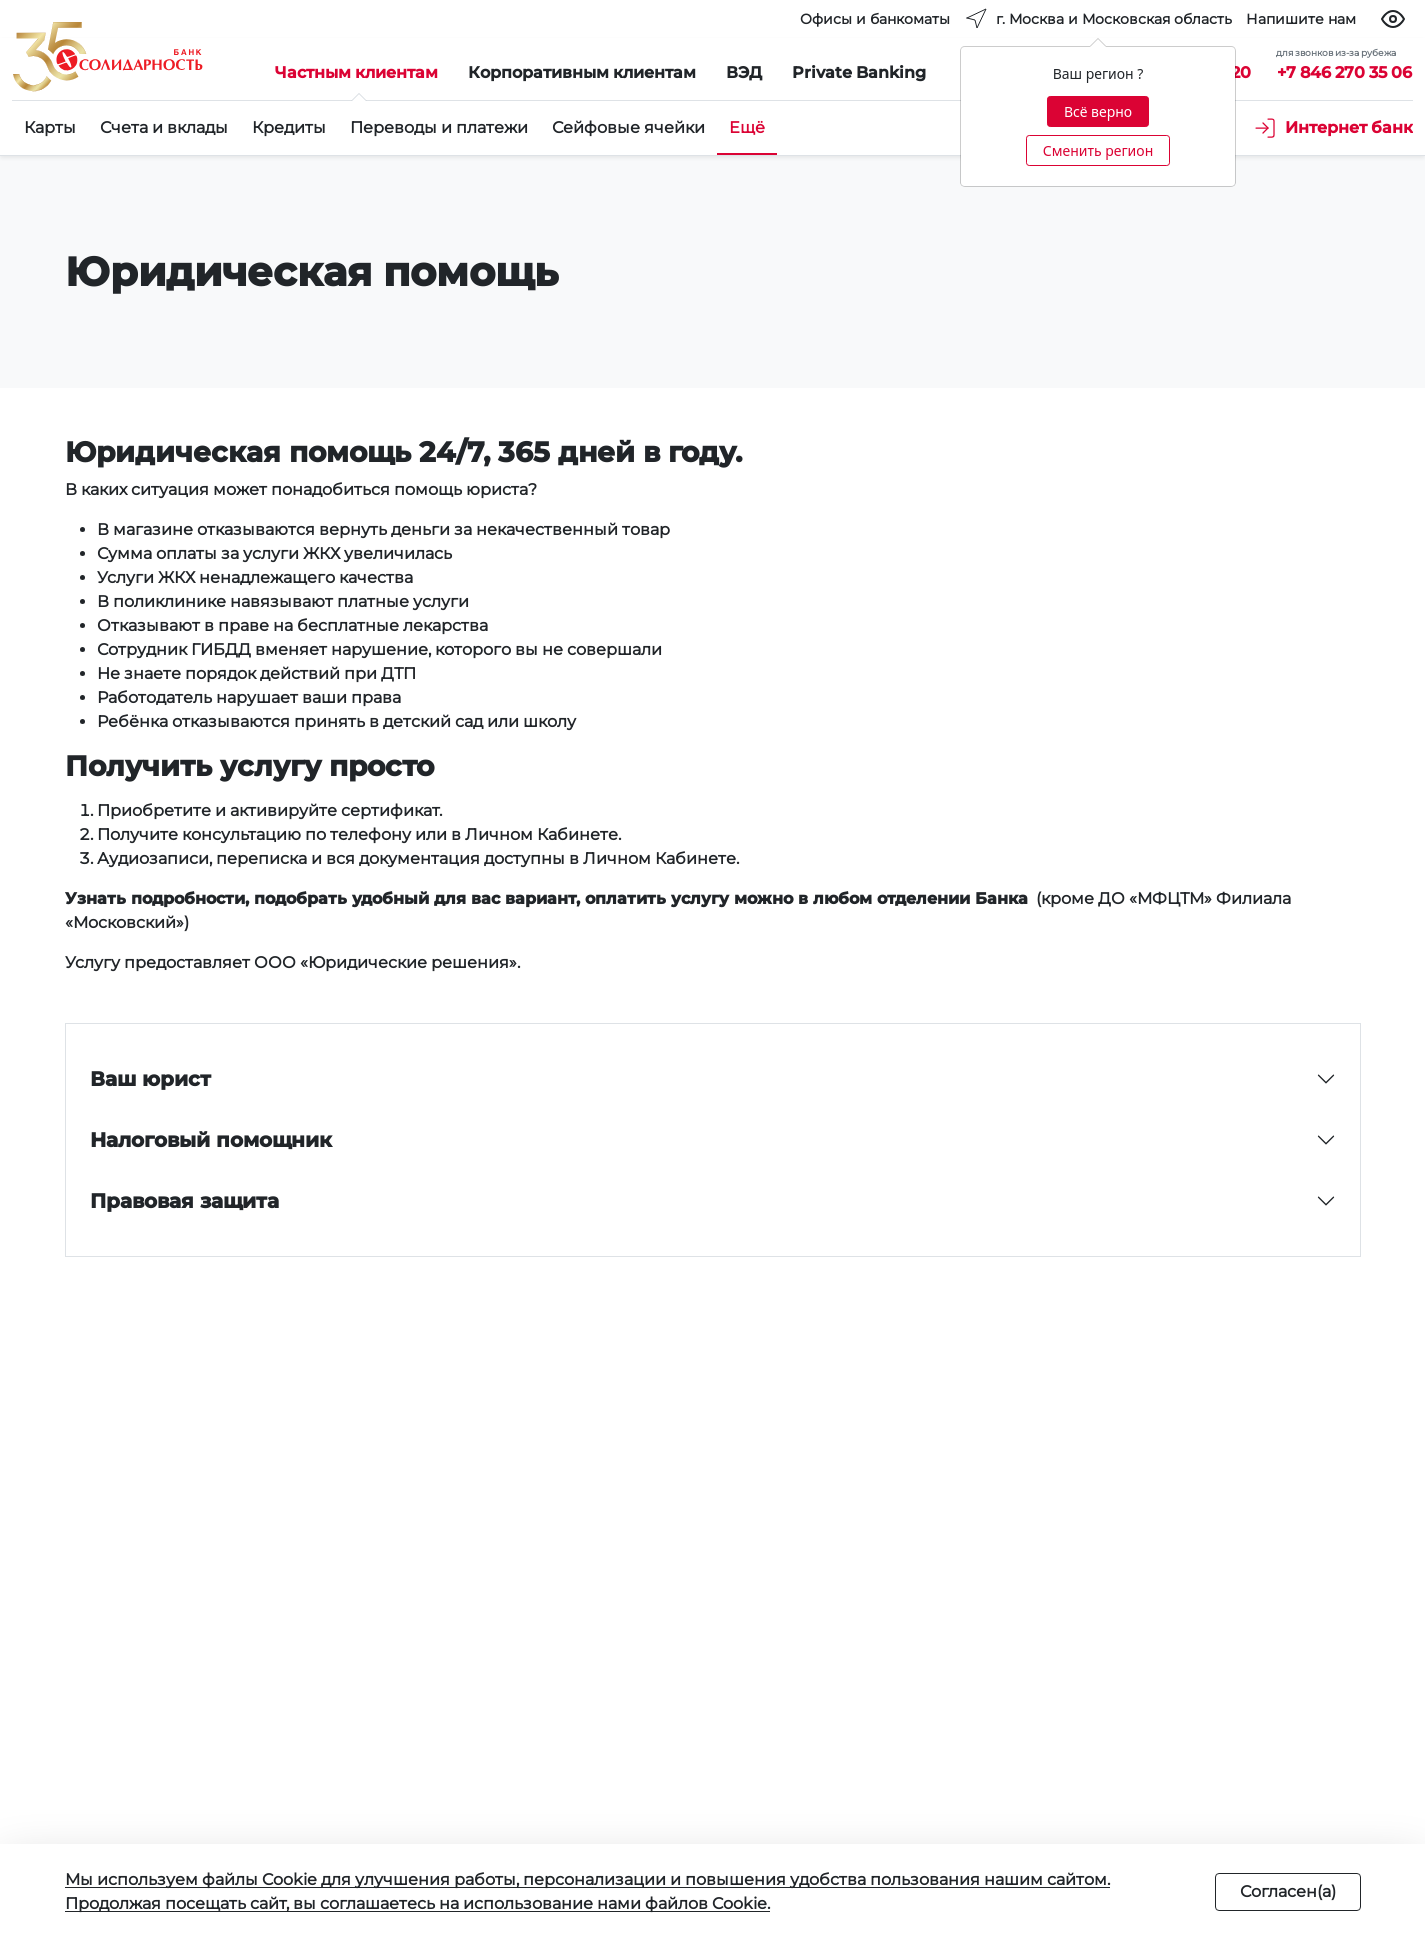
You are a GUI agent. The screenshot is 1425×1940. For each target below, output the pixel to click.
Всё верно (1098, 111)
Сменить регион (1098, 150)
